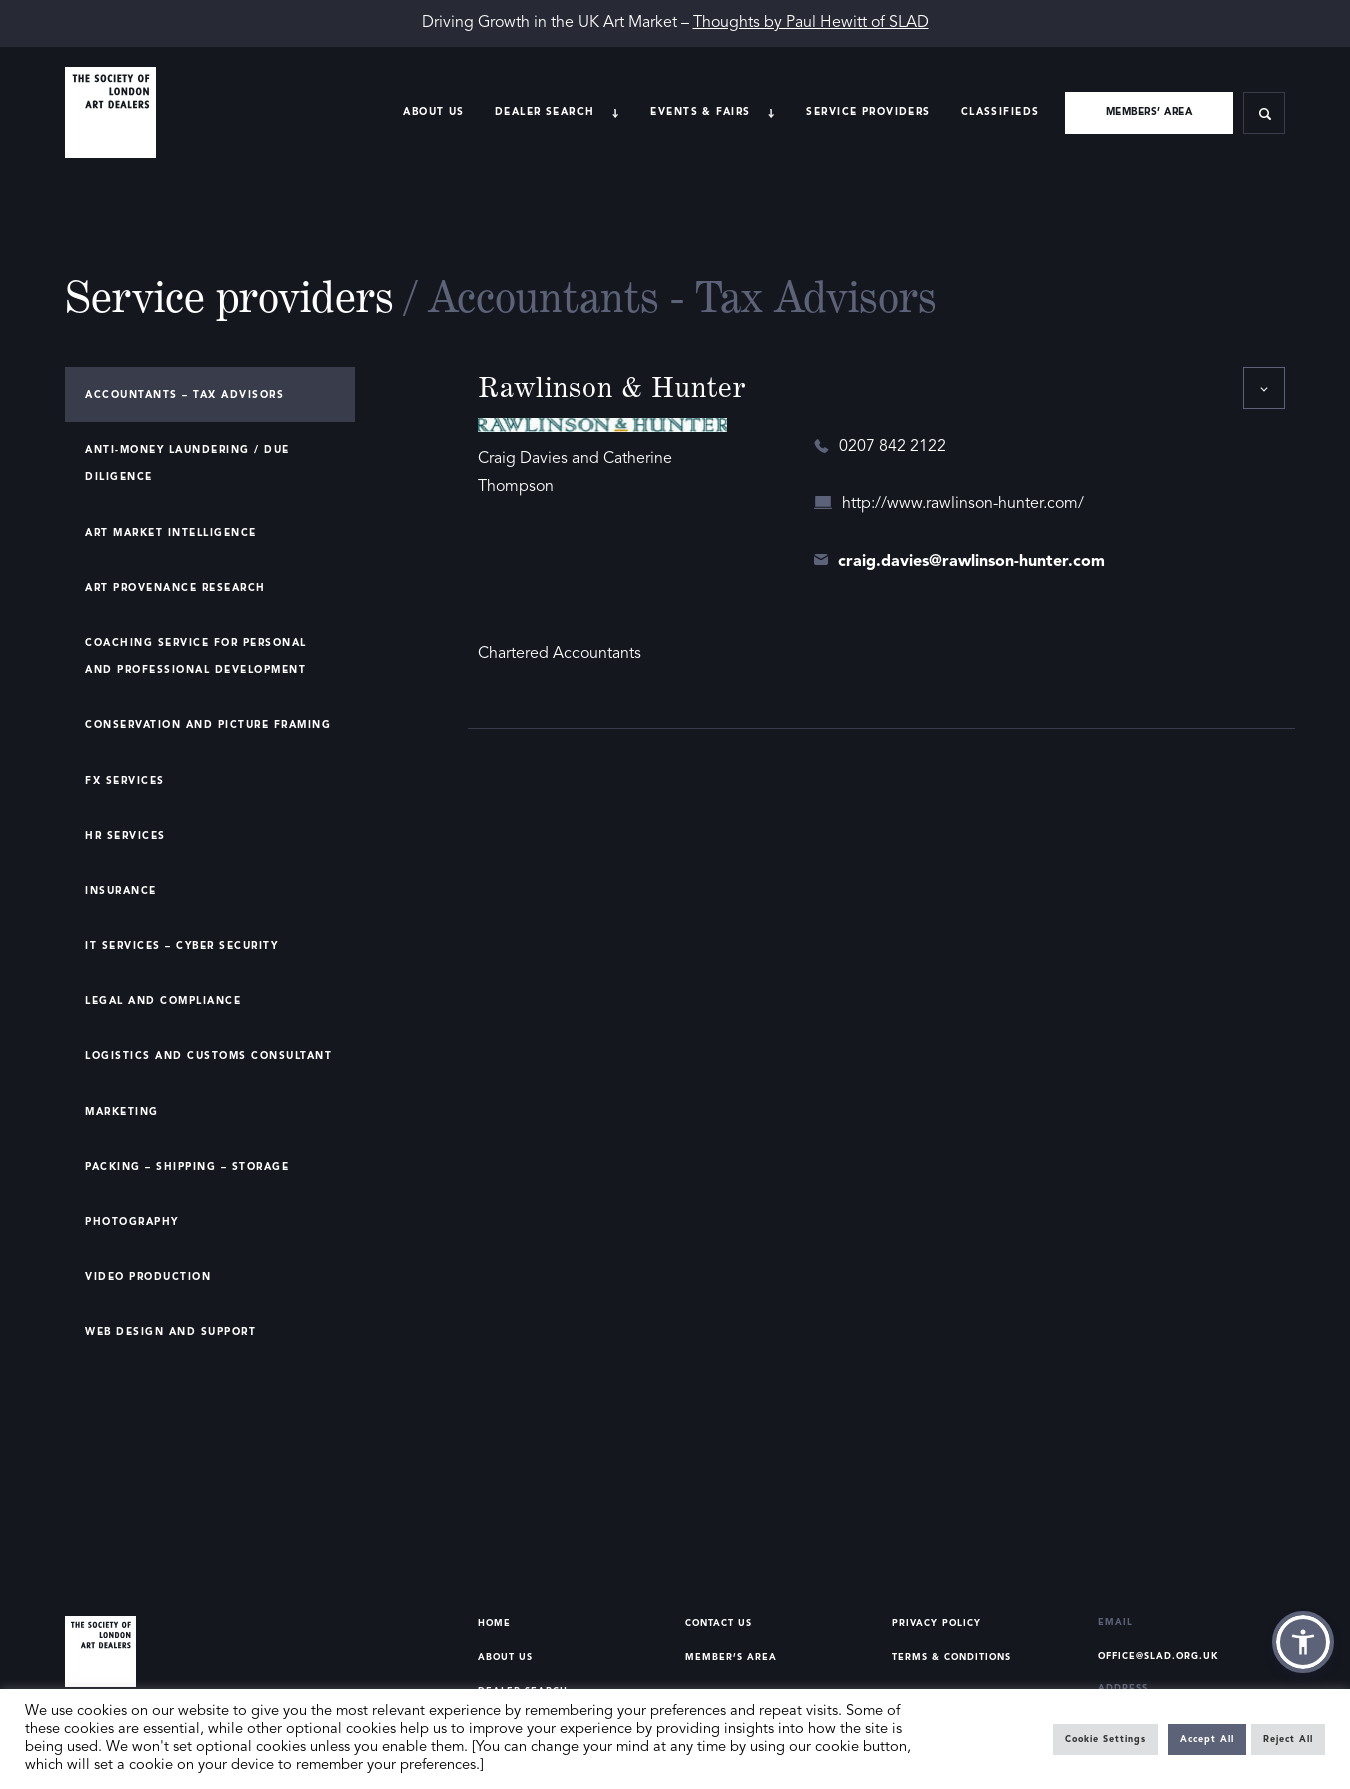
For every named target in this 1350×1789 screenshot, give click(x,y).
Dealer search (545, 112)
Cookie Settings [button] (1105, 1739)
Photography (132, 1222)
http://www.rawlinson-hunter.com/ (963, 504)
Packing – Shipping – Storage (187, 1167)
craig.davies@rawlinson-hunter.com (971, 562)
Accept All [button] (1207, 1739)
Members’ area (1149, 112)
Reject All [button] (1288, 1739)
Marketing (122, 1112)
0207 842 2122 (892, 447)
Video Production (148, 1277)
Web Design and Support (170, 1332)
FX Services (125, 781)
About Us (433, 112)
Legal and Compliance (163, 1001)
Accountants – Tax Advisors (184, 395)
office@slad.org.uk (1158, 1656)
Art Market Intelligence (171, 533)
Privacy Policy (936, 1623)
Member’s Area (731, 1657)
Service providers (868, 112)
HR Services (125, 836)
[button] (1303, 1642)
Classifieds (1000, 112)
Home (494, 1623)
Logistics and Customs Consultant (208, 1056)
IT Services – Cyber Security (181, 946)
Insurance (121, 891)
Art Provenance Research (175, 588)
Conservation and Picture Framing (208, 725)
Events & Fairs (700, 112)
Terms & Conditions (951, 1657)
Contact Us (718, 1623)
